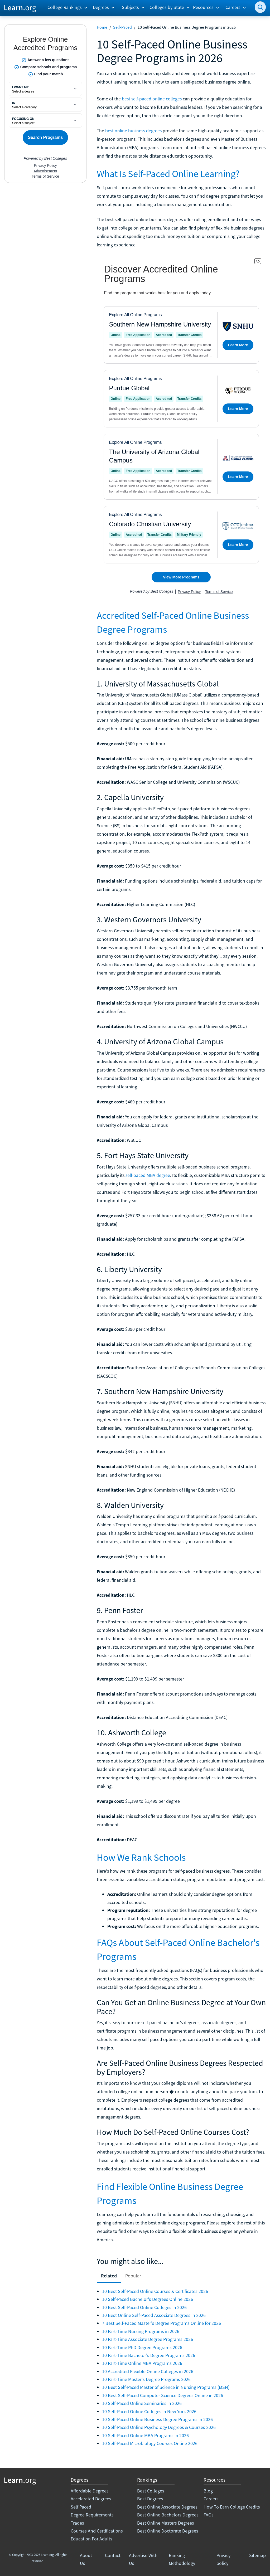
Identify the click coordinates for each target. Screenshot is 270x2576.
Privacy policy (223, 2559)
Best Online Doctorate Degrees (167, 2531)
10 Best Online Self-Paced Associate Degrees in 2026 (154, 2315)
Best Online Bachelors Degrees (168, 2515)
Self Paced (81, 2507)
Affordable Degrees (90, 2491)
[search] (260, 7)
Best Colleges (150, 2491)
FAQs (209, 2515)
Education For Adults (91, 2539)
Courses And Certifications (97, 2531)
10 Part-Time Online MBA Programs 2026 (142, 2363)
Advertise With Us (143, 2559)
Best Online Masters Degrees (165, 2523)
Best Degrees (150, 2499)
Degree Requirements (92, 2515)
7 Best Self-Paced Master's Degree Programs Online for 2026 (161, 2323)
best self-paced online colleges (152, 99)
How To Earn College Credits (232, 2507)
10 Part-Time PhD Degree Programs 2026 (142, 2347)
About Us (86, 2559)
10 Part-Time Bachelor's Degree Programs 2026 (148, 2355)
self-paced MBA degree (148, 1175)
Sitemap (257, 2555)
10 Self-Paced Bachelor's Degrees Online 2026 (147, 2299)
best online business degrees (133, 131)
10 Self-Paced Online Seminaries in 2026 (142, 2403)
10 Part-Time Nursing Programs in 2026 (140, 2331)
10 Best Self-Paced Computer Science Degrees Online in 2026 (162, 2395)
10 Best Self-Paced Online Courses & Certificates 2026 (155, 2291)
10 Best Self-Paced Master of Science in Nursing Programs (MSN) (165, 2387)
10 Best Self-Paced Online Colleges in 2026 (144, 2307)
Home (102, 27)
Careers (211, 2499)
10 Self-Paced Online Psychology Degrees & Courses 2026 (159, 2427)
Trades (77, 2523)
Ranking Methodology (182, 2559)
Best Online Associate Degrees (167, 2507)
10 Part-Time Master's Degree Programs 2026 (146, 2379)
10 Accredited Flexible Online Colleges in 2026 (147, 2371)
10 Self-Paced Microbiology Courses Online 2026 (149, 2443)
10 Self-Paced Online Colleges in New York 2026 (149, 2411)
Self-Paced (122, 27)
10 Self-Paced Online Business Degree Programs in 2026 (157, 2419)
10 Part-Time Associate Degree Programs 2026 (147, 2339)
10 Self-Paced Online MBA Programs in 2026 (145, 2435)
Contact (112, 2555)
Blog (208, 2491)
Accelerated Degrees (91, 2499)
